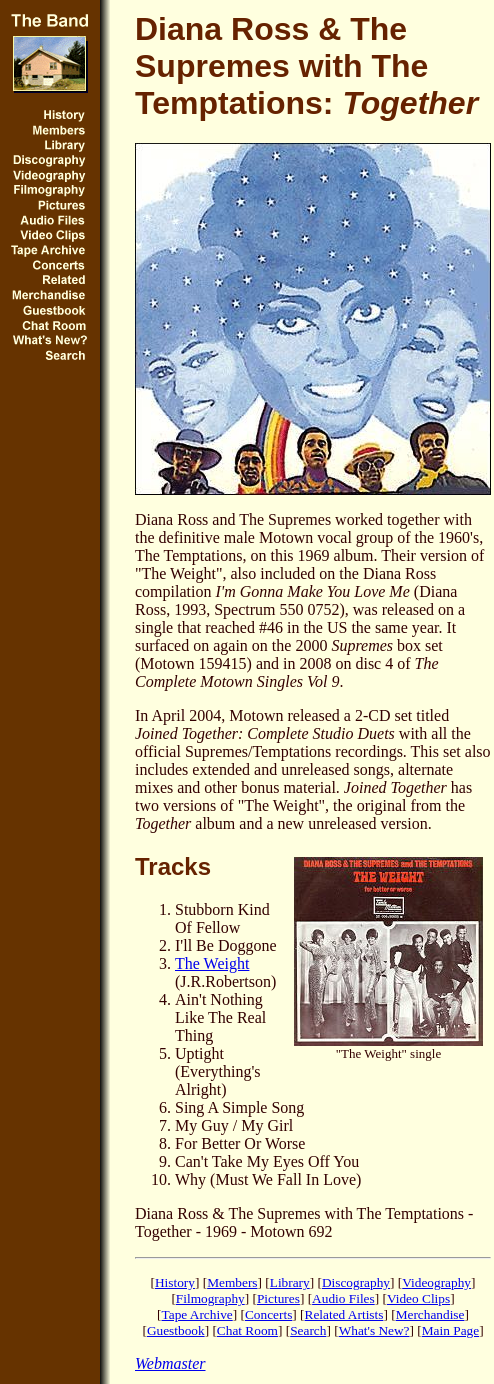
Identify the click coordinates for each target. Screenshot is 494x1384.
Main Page (450, 1330)
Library (290, 1282)
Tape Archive (197, 1314)
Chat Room (247, 1330)
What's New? (374, 1330)
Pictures (278, 1298)
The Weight (212, 963)
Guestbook (176, 1330)
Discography (356, 1282)
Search (308, 1330)
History (175, 1282)
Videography (436, 1282)
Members (232, 1282)
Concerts (268, 1314)
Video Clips (418, 1298)
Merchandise (430, 1314)
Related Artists (344, 1314)
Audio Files (343, 1298)
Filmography (210, 1298)
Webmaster (170, 1363)
